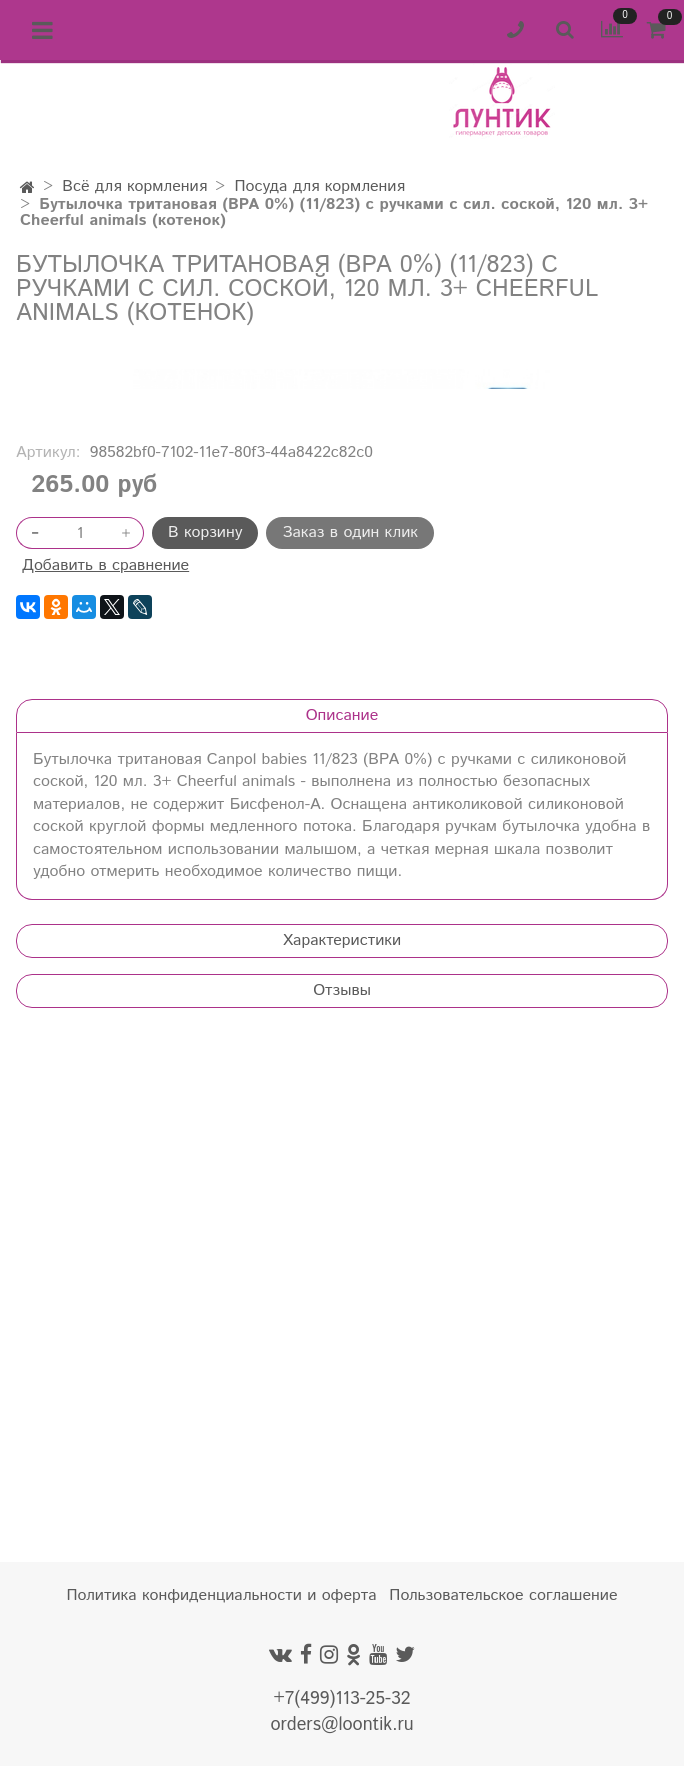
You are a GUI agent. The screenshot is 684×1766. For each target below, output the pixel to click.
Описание (342, 1212)
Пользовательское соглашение (503, 1595)
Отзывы (342, 1487)
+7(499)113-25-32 (341, 1699)
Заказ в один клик (350, 1029)
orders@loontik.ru (341, 1725)
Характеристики (342, 1437)
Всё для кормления (134, 186)
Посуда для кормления (319, 186)
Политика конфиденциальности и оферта (222, 1595)
